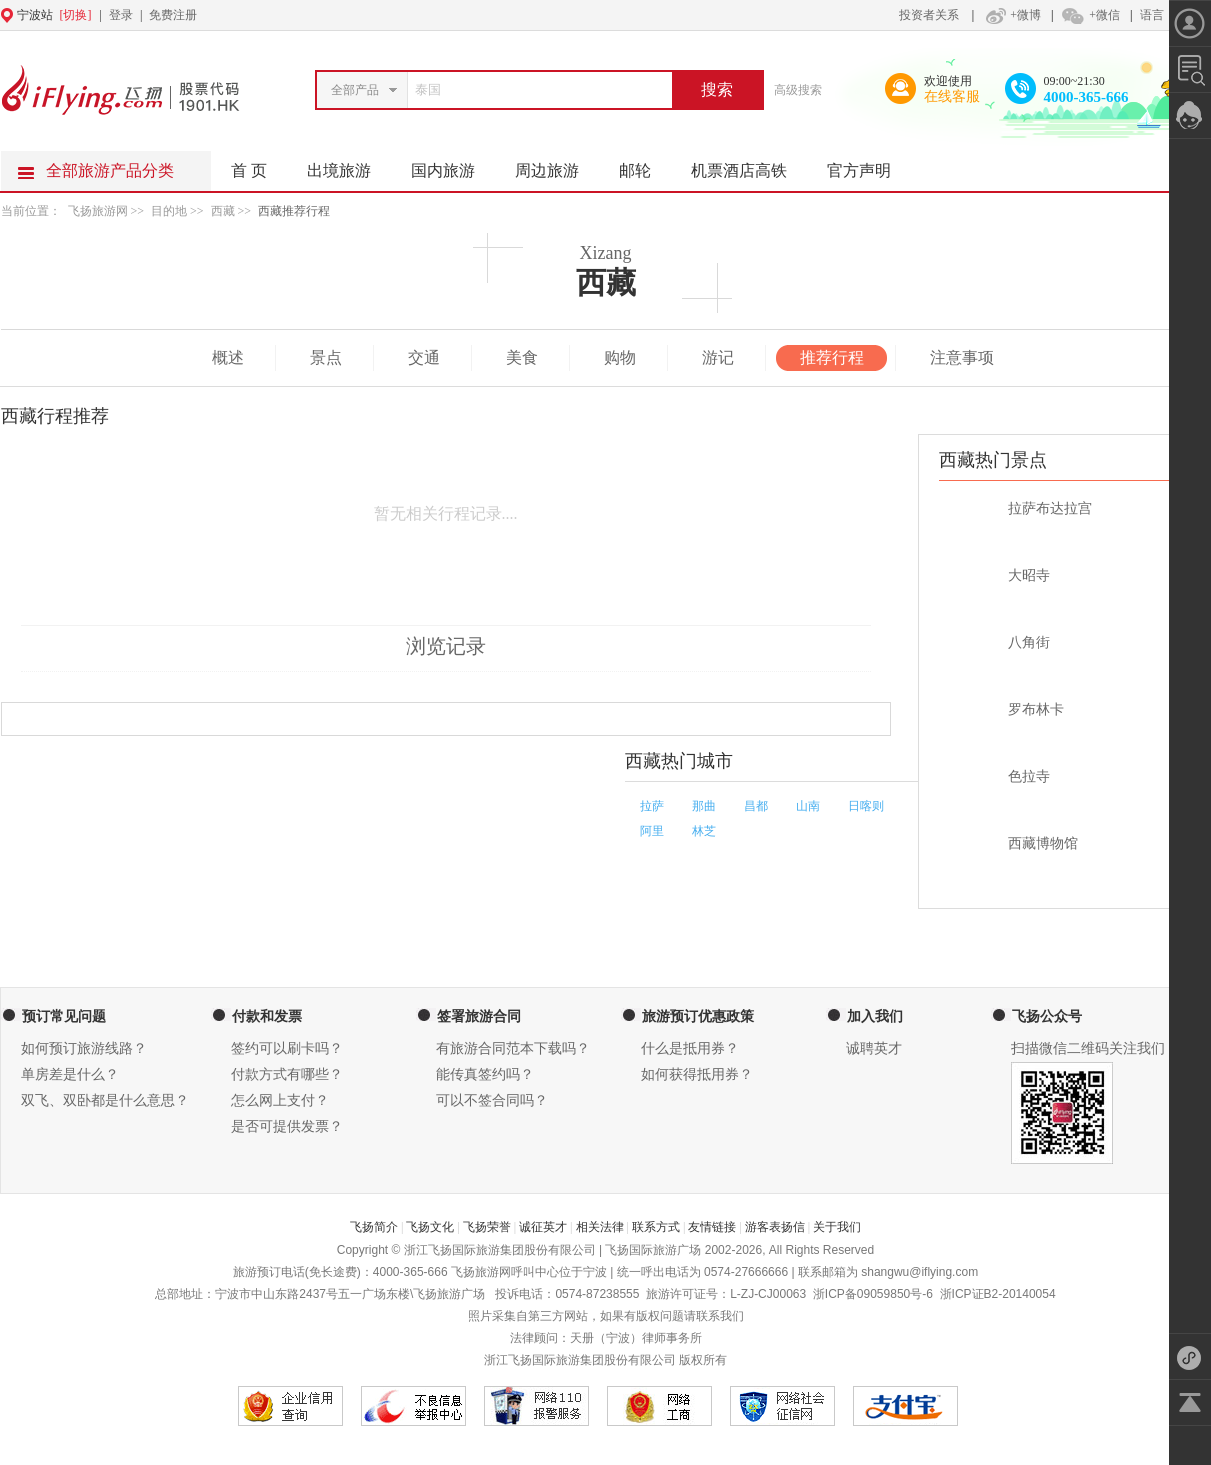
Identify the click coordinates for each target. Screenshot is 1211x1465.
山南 (808, 806)
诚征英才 (543, 1227)
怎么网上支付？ (280, 1100)
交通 (424, 357)
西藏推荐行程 (294, 211)
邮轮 (645, 165)
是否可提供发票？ (287, 1126)
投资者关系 (929, 15)
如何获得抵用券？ (697, 1074)
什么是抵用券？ (690, 1048)
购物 (620, 357)
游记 (718, 357)
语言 (1152, 15)
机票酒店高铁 (749, 165)
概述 (228, 357)
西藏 (223, 211)
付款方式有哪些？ (287, 1074)
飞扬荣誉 (487, 1227)
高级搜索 (798, 90)
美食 (522, 357)
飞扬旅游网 (98, 211)
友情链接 (712, 1227)
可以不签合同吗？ (492, 1100)
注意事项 (962, 357)
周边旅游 (557, 165)
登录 (121, 15)
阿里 (652, 831)
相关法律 (600, 1227)
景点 (326, 357)
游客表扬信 (775, 1227)
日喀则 (866, 806)
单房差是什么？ (70, 1074)
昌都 (756, 806)
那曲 (704, 806)
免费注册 (173, 15)
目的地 (170, 211)
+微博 (1011, 15)
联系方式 (656, 1227)
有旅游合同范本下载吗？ (513, 1048)
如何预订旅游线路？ (84, 1048)
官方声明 (869, 165)
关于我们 (837, 1227)
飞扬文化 (430, 1227)
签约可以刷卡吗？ (287, 1048)
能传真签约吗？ (485, 1074)
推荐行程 (832, 357)
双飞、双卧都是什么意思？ (105, 1100)
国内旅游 (453, 165)
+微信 (1090, 15)
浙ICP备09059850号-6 (873, 1294)
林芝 (704, 831)
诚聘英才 (874, 1048)
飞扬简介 (374, 1227)
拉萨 (652, 806)
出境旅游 (349, 165)
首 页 (249, 170)
